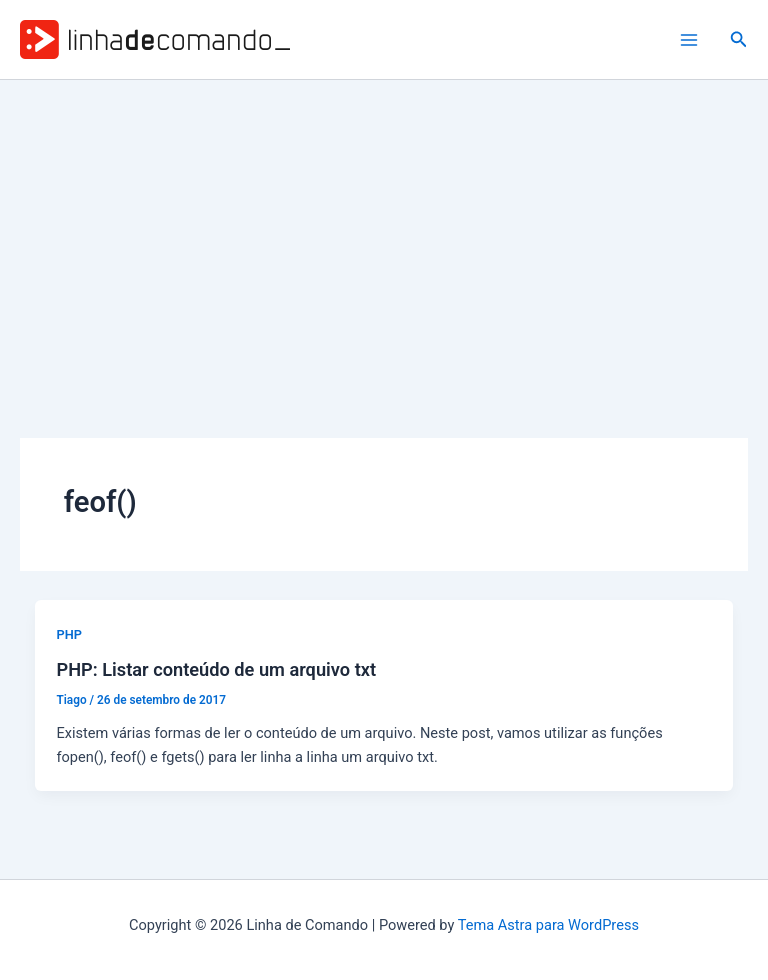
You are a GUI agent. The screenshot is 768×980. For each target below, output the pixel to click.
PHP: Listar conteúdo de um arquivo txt (216, 669)
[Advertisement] (384, 230)
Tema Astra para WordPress (548, 925)
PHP (68, 634)
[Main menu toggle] (689, 40)
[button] (739, 39)
